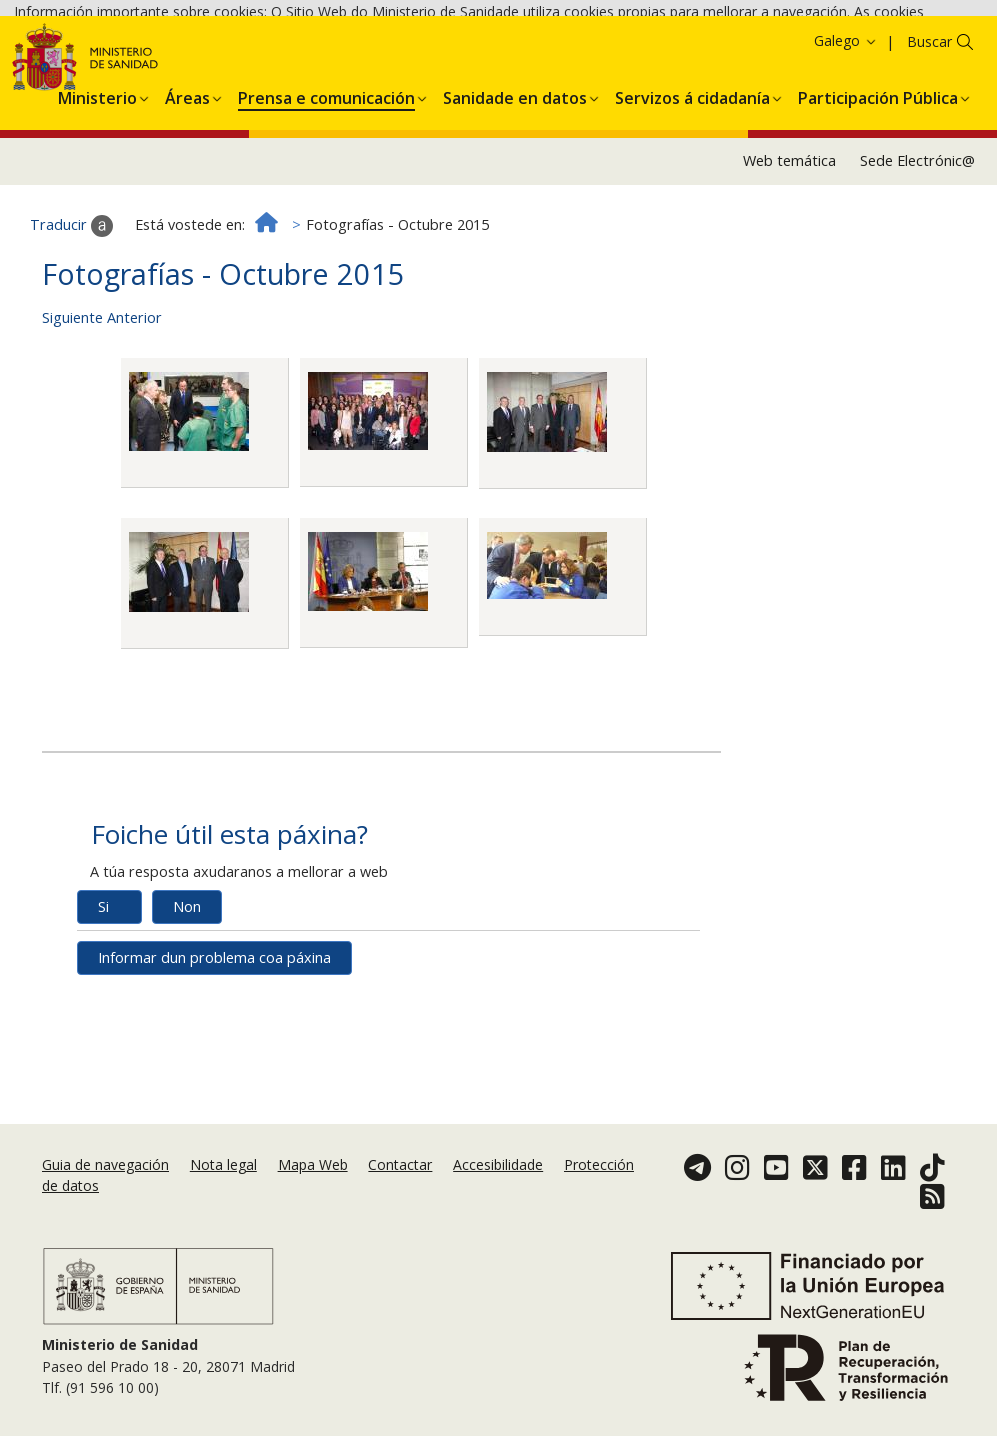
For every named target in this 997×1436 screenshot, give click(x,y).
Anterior (134, 429)
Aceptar (606, 69)
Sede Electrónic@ (917, 272)
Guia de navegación (105, 1170)
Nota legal (223, 1170)
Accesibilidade (498, 1170)
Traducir (71, 337)
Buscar (929, 153)
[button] (97, 206)
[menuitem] (97, 206)
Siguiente (72, 429)
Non (187, 1018)
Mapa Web (313, 1170)
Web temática (789, 272)
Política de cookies (500, 68)
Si (103, 1018)
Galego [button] (846, 152)
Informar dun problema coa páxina (214, 1069)
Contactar (400, 1170)
